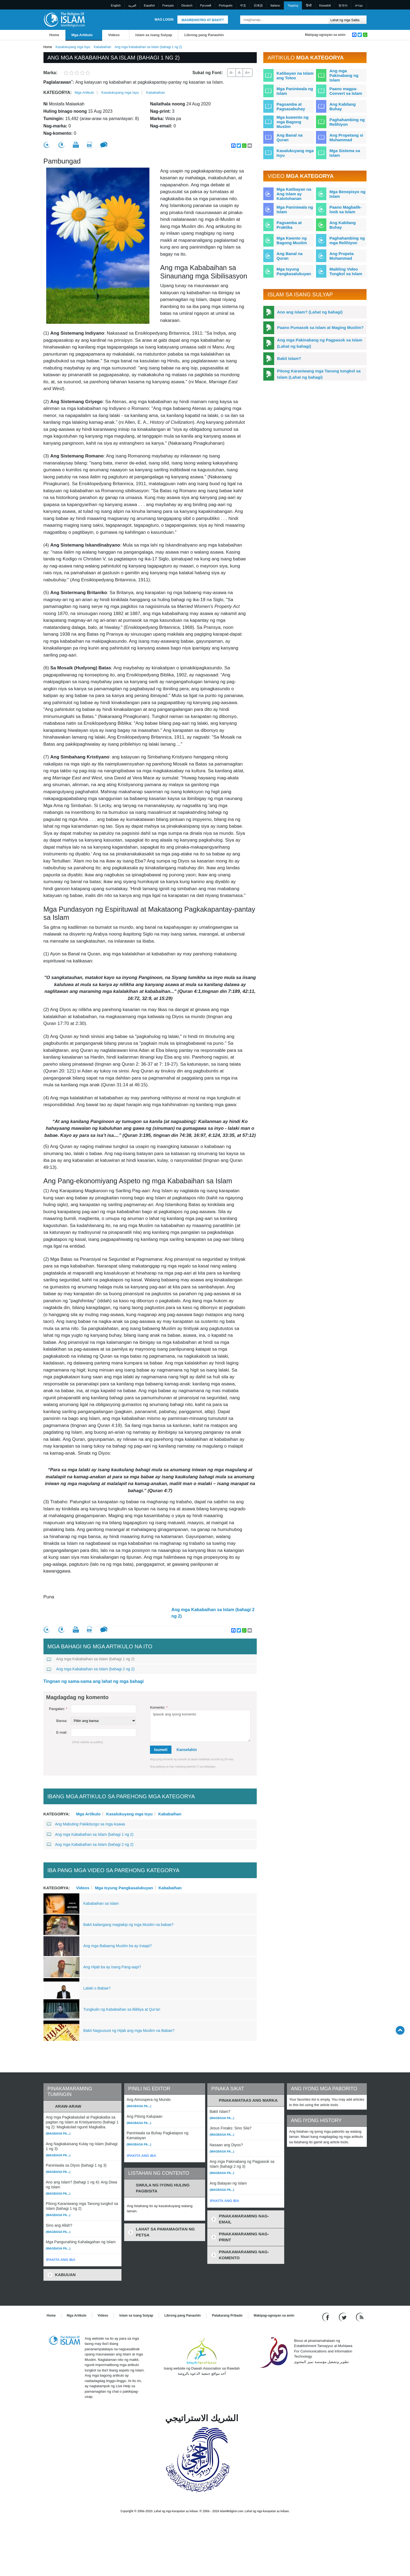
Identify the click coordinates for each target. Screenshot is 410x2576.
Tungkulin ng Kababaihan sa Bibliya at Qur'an (121, 2009)
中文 (243, 5)
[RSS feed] (360, 2317)
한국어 (343, 5)
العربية (132, 5)
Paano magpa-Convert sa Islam (345, 91)
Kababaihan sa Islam (101, 1903)
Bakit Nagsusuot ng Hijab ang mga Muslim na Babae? (128, 2030)
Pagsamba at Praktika (289, 225)
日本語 (258, 5)
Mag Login (164, 19)
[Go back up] (400, 2030)
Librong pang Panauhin (204, 35)
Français (168, 5)
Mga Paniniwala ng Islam (295, 91)
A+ (247, 72)
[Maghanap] (323, 19)
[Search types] (347, 19)
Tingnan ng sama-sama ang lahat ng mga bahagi (93, 1681)
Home (54, 35)
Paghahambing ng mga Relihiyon (347, 240)
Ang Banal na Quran (290, 137)
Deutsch (186, 5)
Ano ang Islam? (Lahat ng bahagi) (310, 312)
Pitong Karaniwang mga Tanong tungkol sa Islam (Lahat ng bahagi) (319, 374)
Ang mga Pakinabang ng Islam (343, 75)
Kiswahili (325, 5)
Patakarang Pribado (227, 2315)
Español (149, 5)
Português (225, 5)
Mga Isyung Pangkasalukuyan (124, 1888)
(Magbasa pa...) (58, 2133)
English (116, 5)
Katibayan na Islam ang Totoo (295, 75)
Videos (114, 35)
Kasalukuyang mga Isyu (73, 47)
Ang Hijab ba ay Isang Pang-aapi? (112, 1967)
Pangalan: (58, 1709)
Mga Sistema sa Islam (344, 153)
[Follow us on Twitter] (343, 2317)
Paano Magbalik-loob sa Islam (345, 209)
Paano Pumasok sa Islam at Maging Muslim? (320, 327)
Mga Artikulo (82, 35)
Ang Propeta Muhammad (341, 256)
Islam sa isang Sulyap (153, 35)
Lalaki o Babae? (97, 1988)
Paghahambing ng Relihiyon (347, 122)
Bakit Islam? (289, 358)
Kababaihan (102, 47)
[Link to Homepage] (64, 19)
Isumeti (160, 1749)
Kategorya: (57, 92)
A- (231, 72)
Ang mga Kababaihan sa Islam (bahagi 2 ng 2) (213, 1612)
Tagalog (293, 5)
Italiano (275, 5)
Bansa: (61, 1721)
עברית (359, 5)
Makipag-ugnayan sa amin (325, 35)
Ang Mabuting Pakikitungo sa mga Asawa (86, 1824)
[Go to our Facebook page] (326, 2317)
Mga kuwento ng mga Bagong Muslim (293, 122)
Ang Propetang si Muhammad (346, 137)
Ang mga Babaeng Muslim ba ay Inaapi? (117, 1946)
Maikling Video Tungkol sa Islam (345, 271)
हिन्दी (309, 5)
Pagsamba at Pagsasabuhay (291, 106)
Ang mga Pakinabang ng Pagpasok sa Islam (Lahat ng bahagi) (319, 343)
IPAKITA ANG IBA (61, 2260)
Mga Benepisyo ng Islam (347, 194)
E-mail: (61, 1732)
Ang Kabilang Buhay (342, 106)
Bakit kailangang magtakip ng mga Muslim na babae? (128, 1924)
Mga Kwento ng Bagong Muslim (292, 240)
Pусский (205, 5)
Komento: (158, 1707)
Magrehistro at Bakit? (202, 20)
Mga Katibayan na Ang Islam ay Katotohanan (294, 194)
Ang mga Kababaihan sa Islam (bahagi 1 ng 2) (91, 1659)
